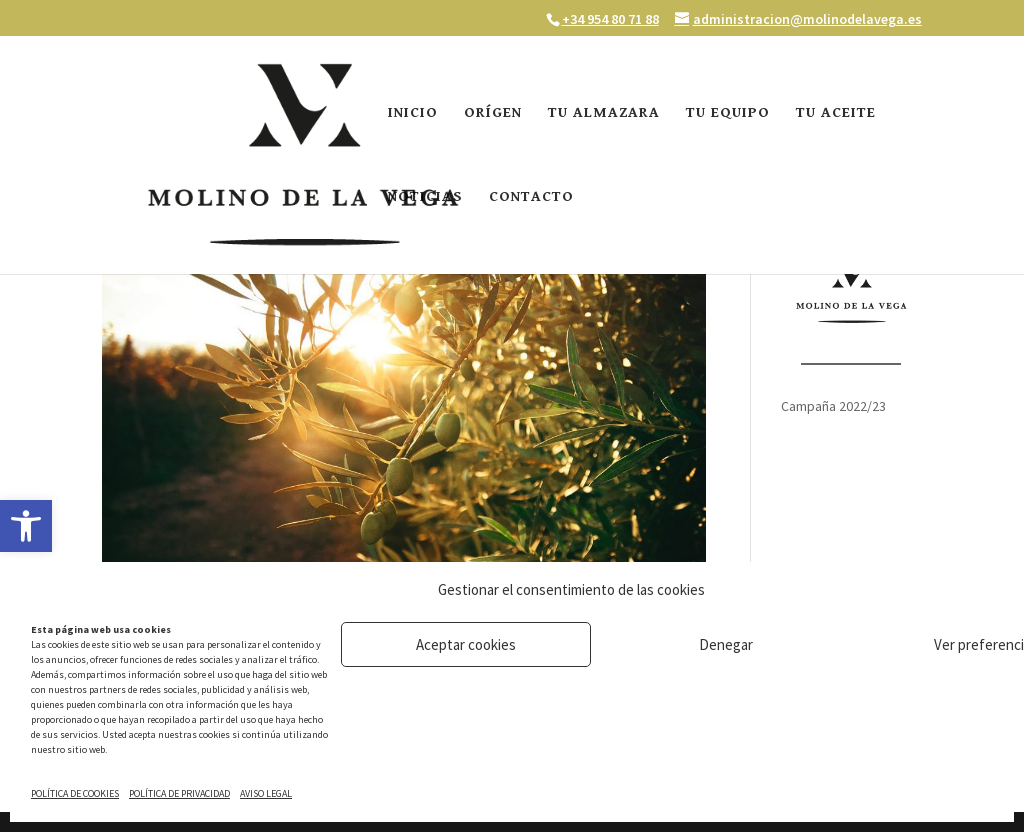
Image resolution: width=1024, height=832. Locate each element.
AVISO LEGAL (266, 793)
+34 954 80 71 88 (610, 19)
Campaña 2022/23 (833, 406)
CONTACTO (531, 197)
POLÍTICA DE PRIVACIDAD (179, 793)
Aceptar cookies (466, 644)
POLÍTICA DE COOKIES (75, 793)
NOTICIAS (425, 197)
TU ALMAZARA (604, 113)
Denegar (726, 644)
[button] (26, 526)
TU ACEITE (836, 113)
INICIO (413, 113)
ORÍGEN (493, 113)
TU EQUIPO (728, 113)
